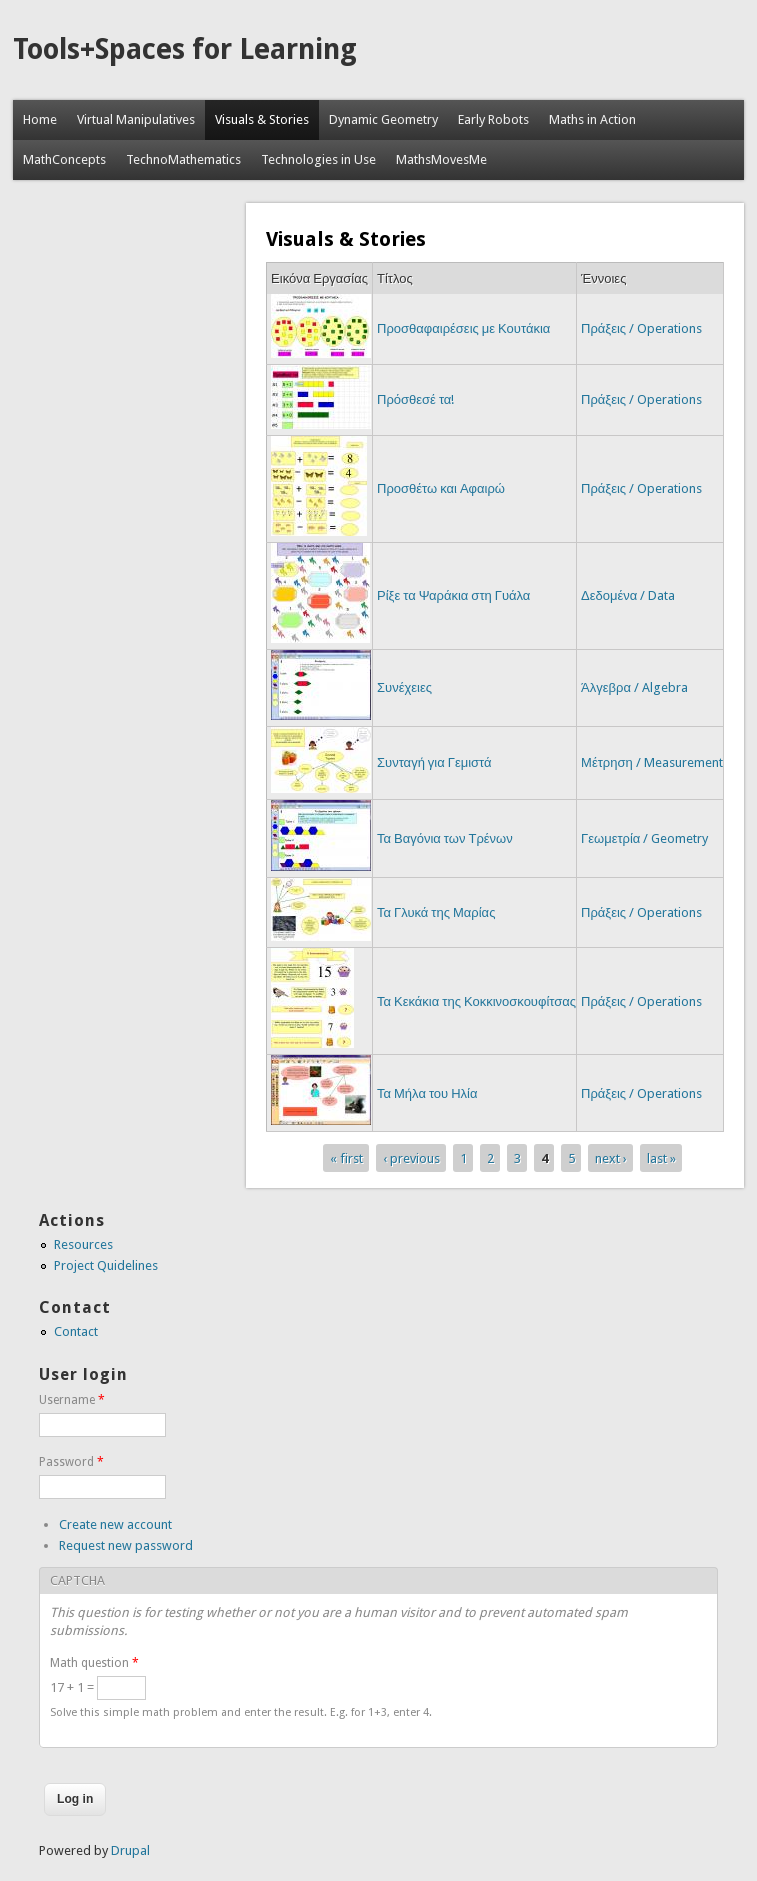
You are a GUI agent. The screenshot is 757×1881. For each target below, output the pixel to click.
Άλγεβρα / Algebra (634, 687)
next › (611, 1157)
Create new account (115, 1524)
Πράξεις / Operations (641, 328)
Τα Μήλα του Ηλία (427, 1093)
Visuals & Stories (262, 119)
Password (71, 1462)
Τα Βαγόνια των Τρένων (445, 838)
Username (72, 1400)
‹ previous (411, 1157)
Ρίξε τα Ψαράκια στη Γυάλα (453, 595)
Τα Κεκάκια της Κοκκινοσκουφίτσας (476, 1001)
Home (40, 119)
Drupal (130, 1850)
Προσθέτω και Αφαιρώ (441, 488)
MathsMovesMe (441, 159)
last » (661, 1157)
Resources (83, 1244)
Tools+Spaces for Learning (185, 49)
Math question (94, 1663)
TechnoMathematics (183, 159)
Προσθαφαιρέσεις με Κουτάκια (463, 328)
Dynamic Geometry (383, 119)
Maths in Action (592, 119)
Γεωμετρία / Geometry (644, 838)
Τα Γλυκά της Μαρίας (436, 912)
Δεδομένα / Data (628, 595)
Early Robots (493, 119)
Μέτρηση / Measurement (652, 762)
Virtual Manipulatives (136, 119)
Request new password (126, 1545)
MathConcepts (64, 159)
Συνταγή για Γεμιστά (434, 762)
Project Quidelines (106, 1265)
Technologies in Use (318, 159)
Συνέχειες (404, 687)
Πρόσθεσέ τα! (415, 399)
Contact (76, 1331)
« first (346, 1157)
